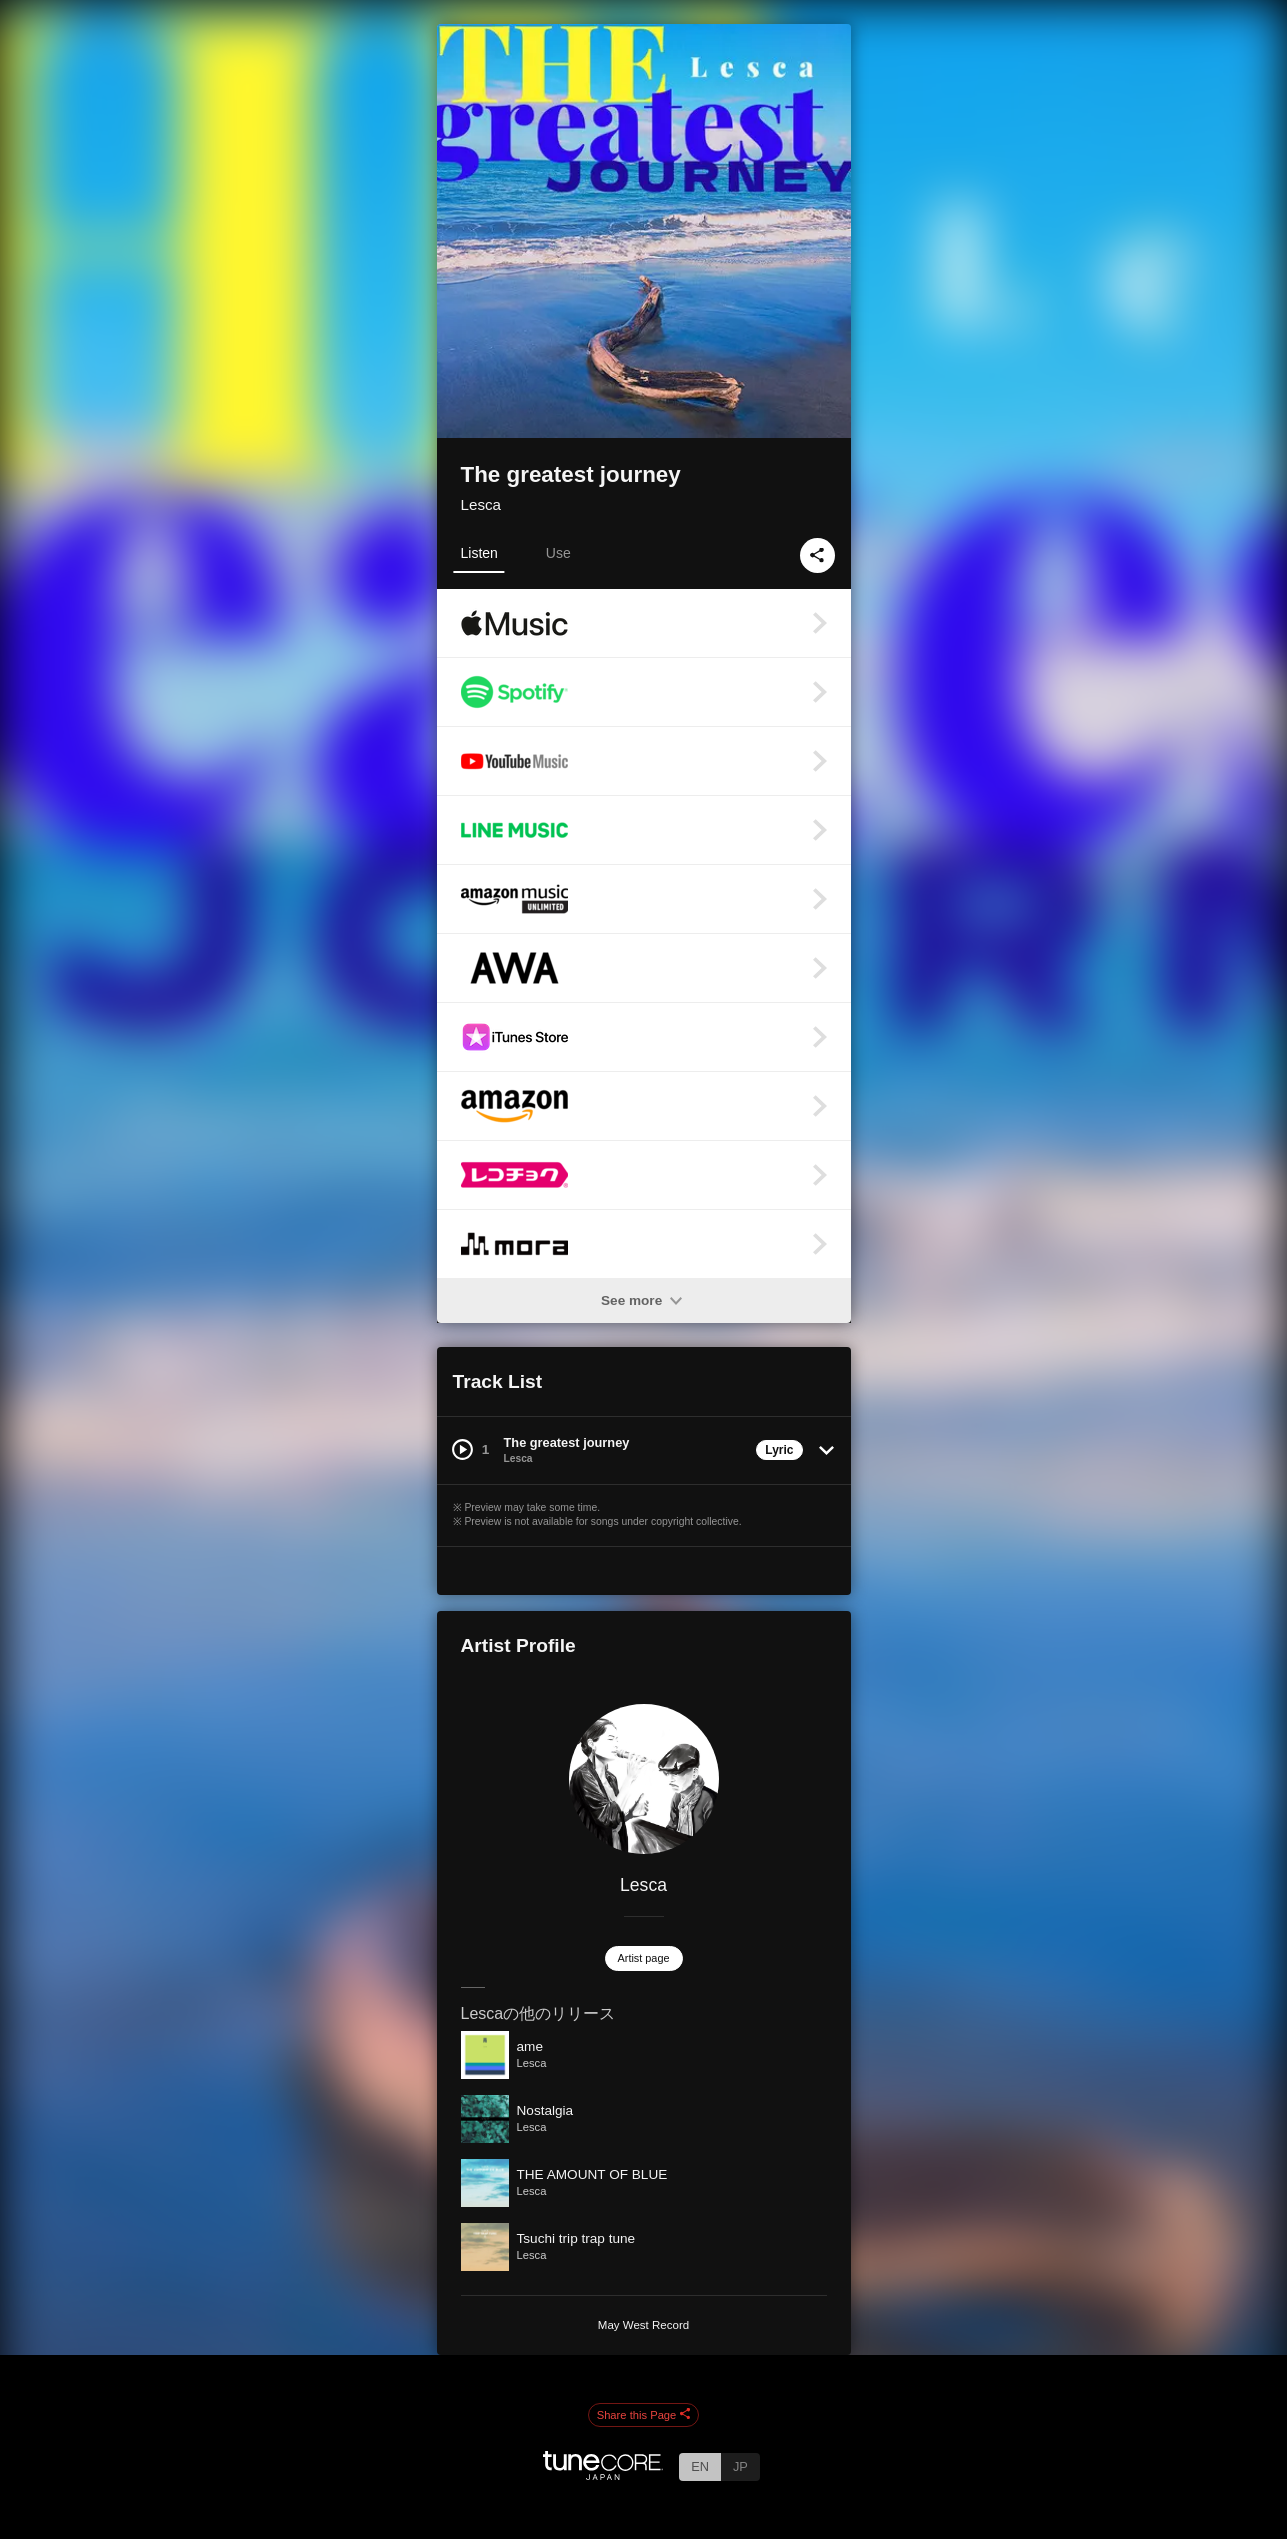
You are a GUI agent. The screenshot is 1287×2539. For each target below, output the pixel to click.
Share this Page (644, 2415)
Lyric (779, 1450)
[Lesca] (644, 1779)
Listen (479, 553)
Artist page (644, 1958)
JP (740, 2466)
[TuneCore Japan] (603, 2474)
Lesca (481, 504)
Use (558, 553)
